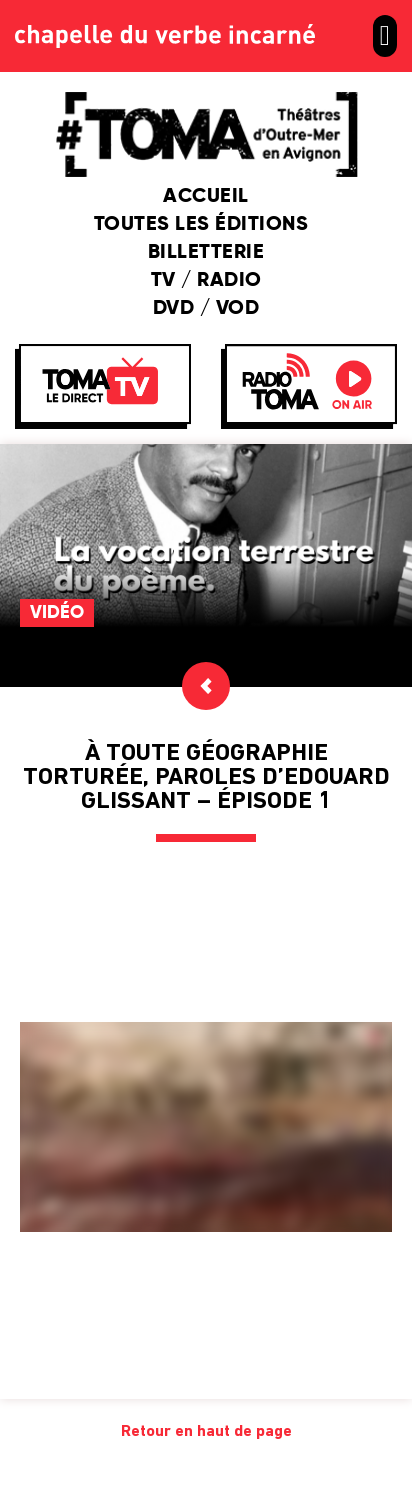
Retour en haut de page (206, 1432)
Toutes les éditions (206, 225)
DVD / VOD (206, 309)
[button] (385, 36)
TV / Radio (206, 281)
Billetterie (206, 253)
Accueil (206, 197)
